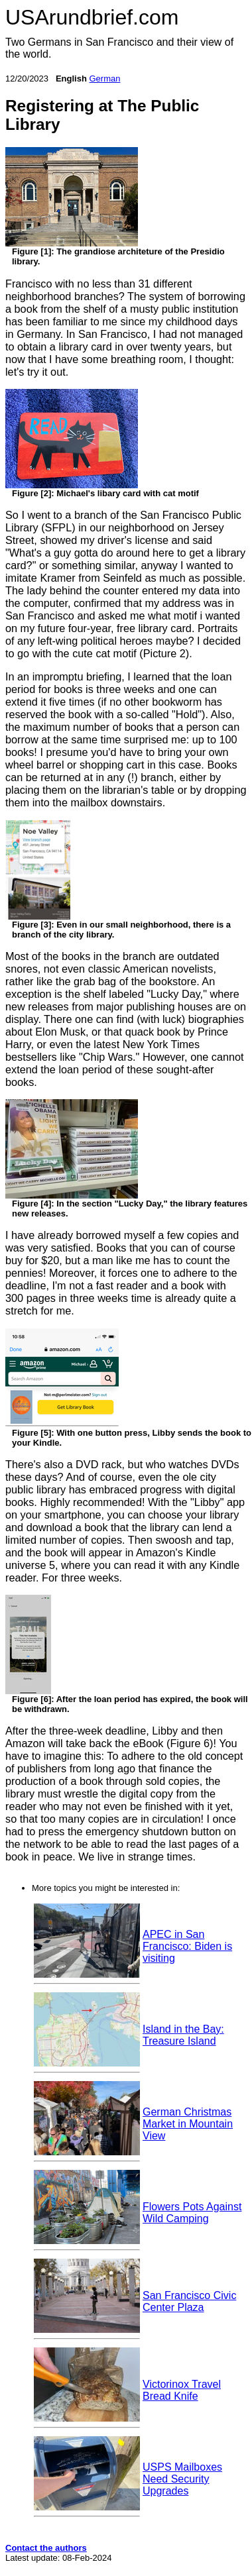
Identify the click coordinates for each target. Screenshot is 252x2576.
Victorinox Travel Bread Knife (182, 2390)
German (104, 78)
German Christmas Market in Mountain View (188, 2123)
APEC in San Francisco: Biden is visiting (187, 1946)
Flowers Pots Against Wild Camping (192, 2212)
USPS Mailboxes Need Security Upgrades (182, 2478)
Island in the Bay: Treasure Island (183, 2035)
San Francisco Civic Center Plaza (189, 2301)
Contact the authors (46, 2548)
